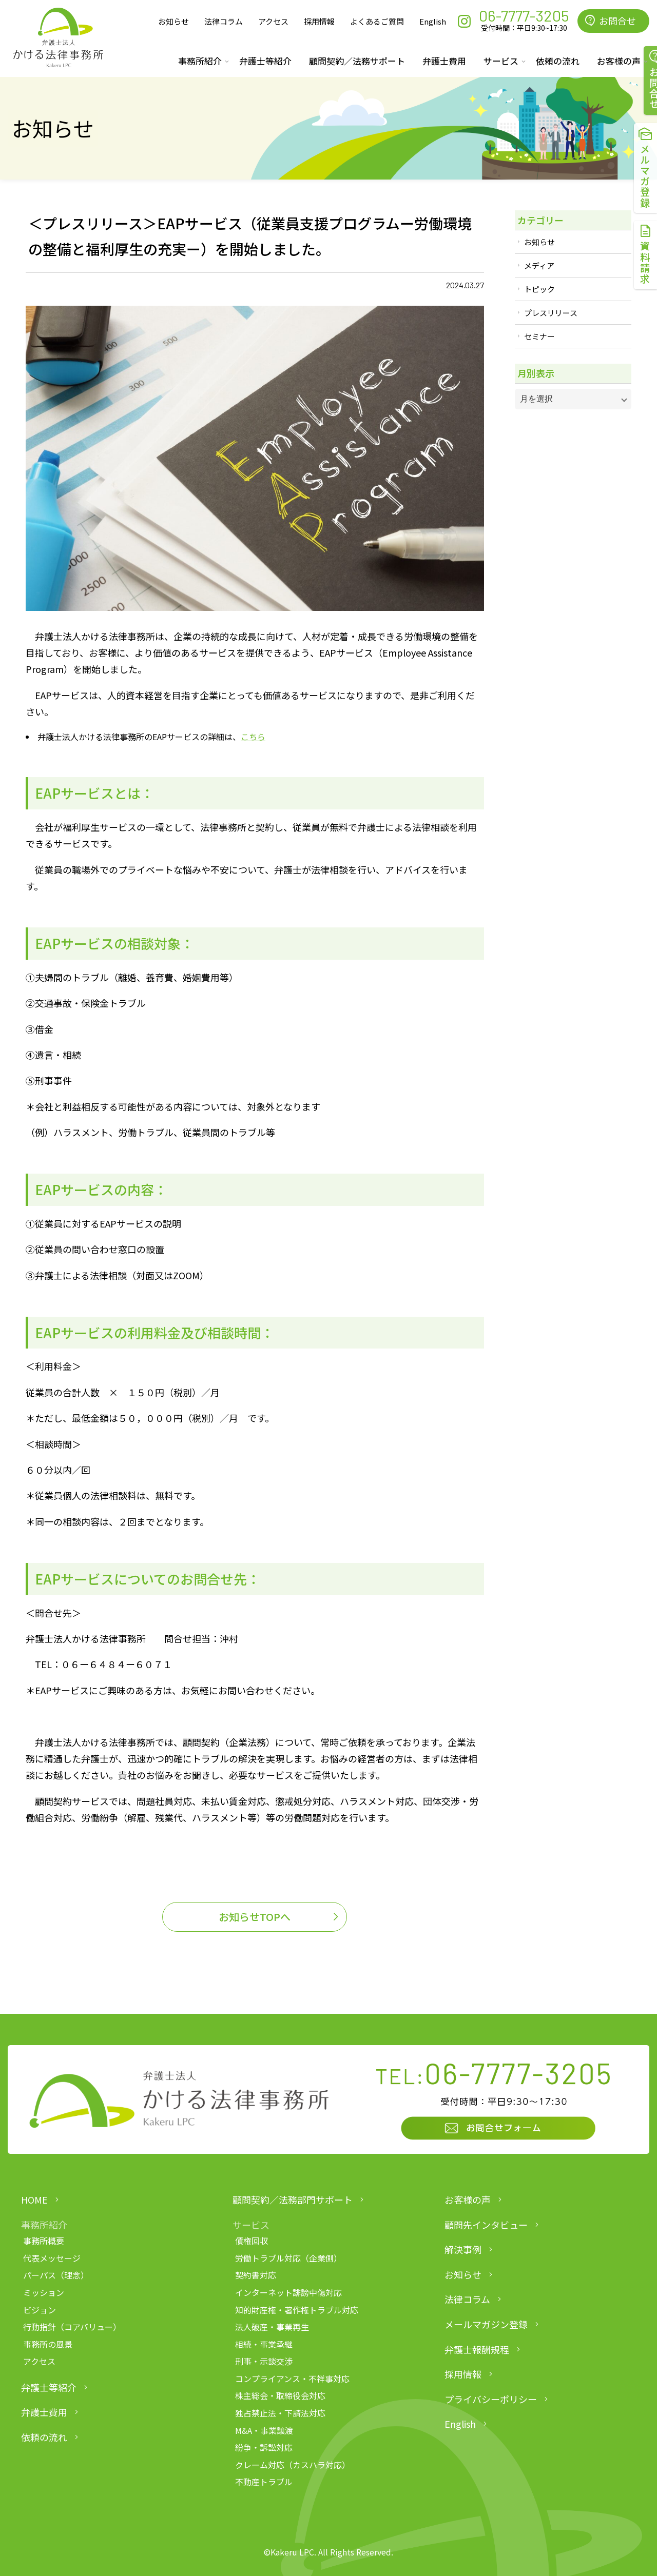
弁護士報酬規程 (477, 2349)
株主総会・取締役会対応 (280, 2395)
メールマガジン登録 (486, 2324)
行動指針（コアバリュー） (72, 2327)
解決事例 (463, 2249)
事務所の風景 (47, 2344)
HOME (34, 2199)
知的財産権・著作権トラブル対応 (296, 2310)
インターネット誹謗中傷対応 (288, 2292)
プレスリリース (550, 312)
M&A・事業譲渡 (264, 2430)
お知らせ (173, 21)
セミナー (539, 336)
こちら (253, 736)
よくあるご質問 (377, 21)
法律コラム (223, 21)
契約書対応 (255, 2275)
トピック (539, 289)
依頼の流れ (557, 60)
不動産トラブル (264, 2481)
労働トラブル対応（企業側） (288, 2258)
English (432, 21)
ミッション (43, 2292)
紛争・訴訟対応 (264, 2447)
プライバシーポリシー (491, 2399)
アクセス (273, 21)
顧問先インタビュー (486, 2224)
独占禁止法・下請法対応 (280, 2413)
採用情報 (319, 21)
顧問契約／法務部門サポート (293, 2199)
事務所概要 (43, 2240)
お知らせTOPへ (255, 1916)
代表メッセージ (52, 2258)
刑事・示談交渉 (264, 2361)
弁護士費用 (444, 60)
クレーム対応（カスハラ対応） (292, 2465)
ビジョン (39, 2310)
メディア (539, 265)
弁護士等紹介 (265, 60)
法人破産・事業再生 (272, 2327)
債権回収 (251, 2240)
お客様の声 (468, 2199)
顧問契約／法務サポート (357, 60)
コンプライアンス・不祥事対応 (292, 2378)
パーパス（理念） (56, 2275)
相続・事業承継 (264, 2344)
